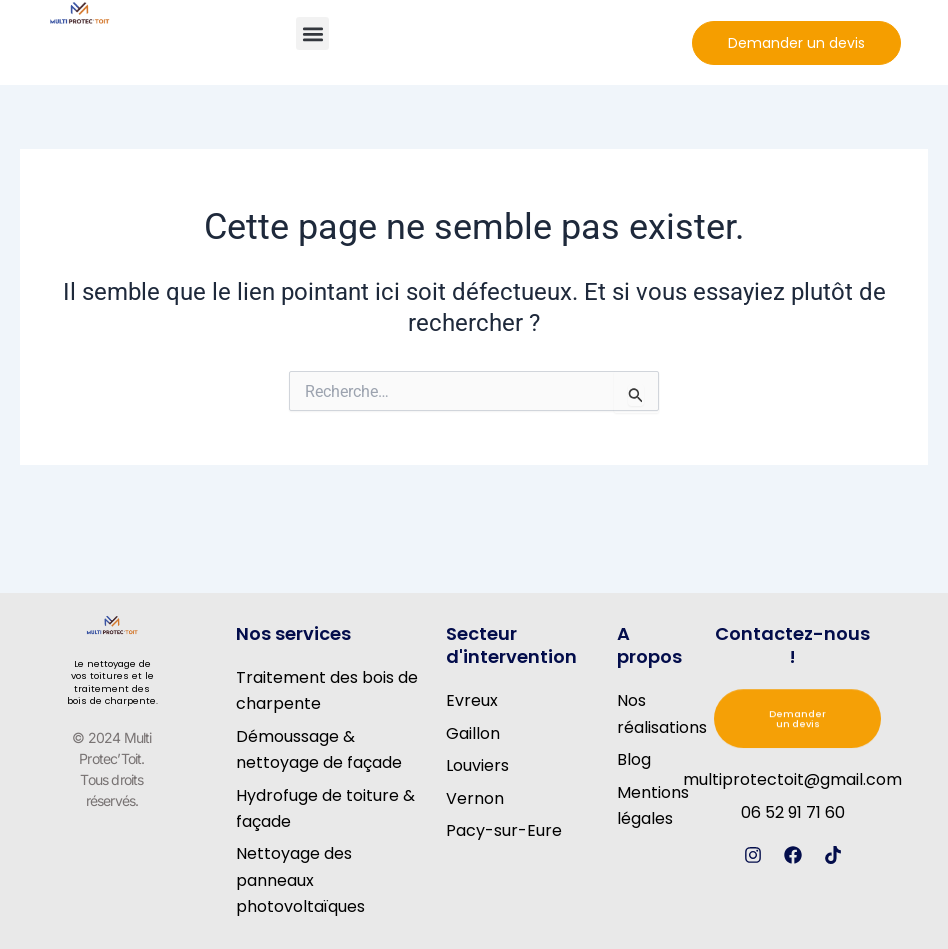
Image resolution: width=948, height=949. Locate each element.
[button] (312, 33)
